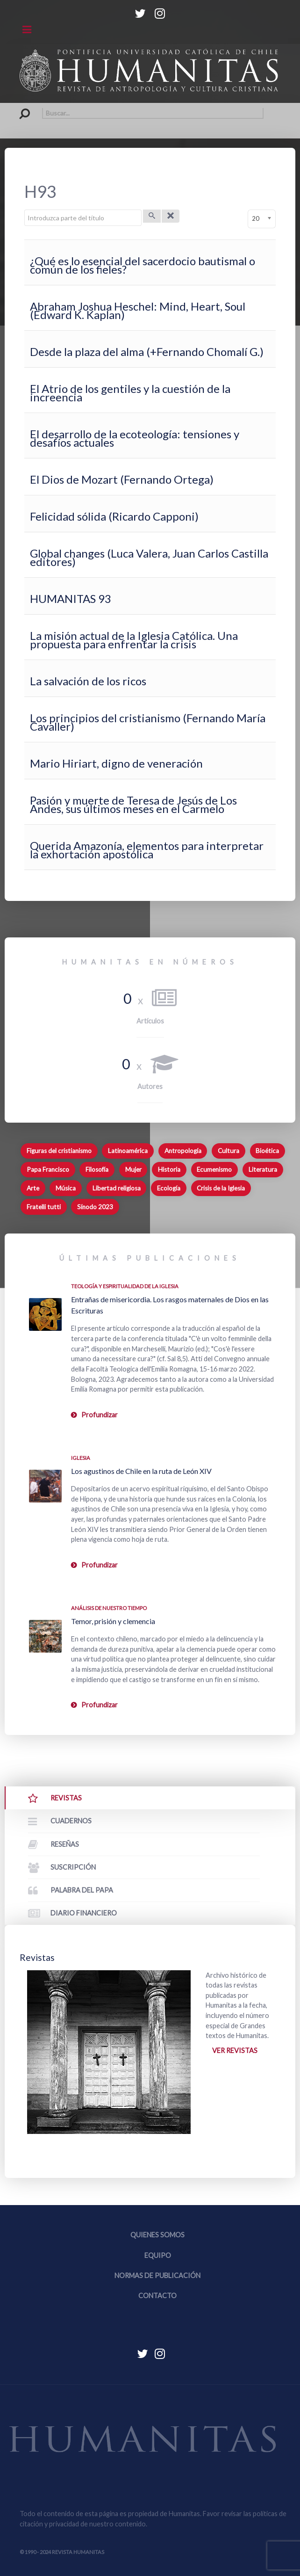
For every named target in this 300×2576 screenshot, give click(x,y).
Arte (33, 1188)
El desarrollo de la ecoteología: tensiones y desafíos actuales (134, 438)
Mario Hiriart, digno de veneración (116, 763)
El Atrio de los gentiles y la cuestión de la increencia (130, 393)
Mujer (133, 1169)
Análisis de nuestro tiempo (109, 1608)
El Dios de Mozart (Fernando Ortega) (122, 479)
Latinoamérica (128, 1150)
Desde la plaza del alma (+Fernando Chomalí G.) (147, 351)
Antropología (182, 1150)
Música (66, 1188)
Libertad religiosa (117, 1188)
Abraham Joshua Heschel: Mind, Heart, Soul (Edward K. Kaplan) (137, 310)
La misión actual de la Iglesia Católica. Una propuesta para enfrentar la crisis (134, 640)
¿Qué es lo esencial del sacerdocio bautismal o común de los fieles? (142, 265)
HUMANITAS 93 (70, 598)
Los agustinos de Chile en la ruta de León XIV (141, 1470)
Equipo (157, 2255)
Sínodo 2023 (95, 1207)
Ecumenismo (214, 1169)
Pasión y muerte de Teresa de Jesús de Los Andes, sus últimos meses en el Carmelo (133, 804)
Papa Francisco (48, 1169)
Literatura (263, 1169)
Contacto (157, 2296)
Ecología (168, 1188)
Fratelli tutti (44, 1207)
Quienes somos (157, 2235)
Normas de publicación (157, 2275)
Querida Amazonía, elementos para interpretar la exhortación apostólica (147, 850)
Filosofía (97, 1169)
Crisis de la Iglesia (221, 1188)
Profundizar (99, 1415)
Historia (169, 1169)
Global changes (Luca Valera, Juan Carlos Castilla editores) (149, 557)
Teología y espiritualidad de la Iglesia (125, 1286)
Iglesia (80, 1458)
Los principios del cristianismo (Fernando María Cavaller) (147, 722)
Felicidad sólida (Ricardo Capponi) (114, 516)
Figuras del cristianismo (59, 1150)
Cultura (228, 1150)
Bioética (267, 1150)
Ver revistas (234, 2050)
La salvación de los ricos (88, 681)
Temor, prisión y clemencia (113, 1621)
